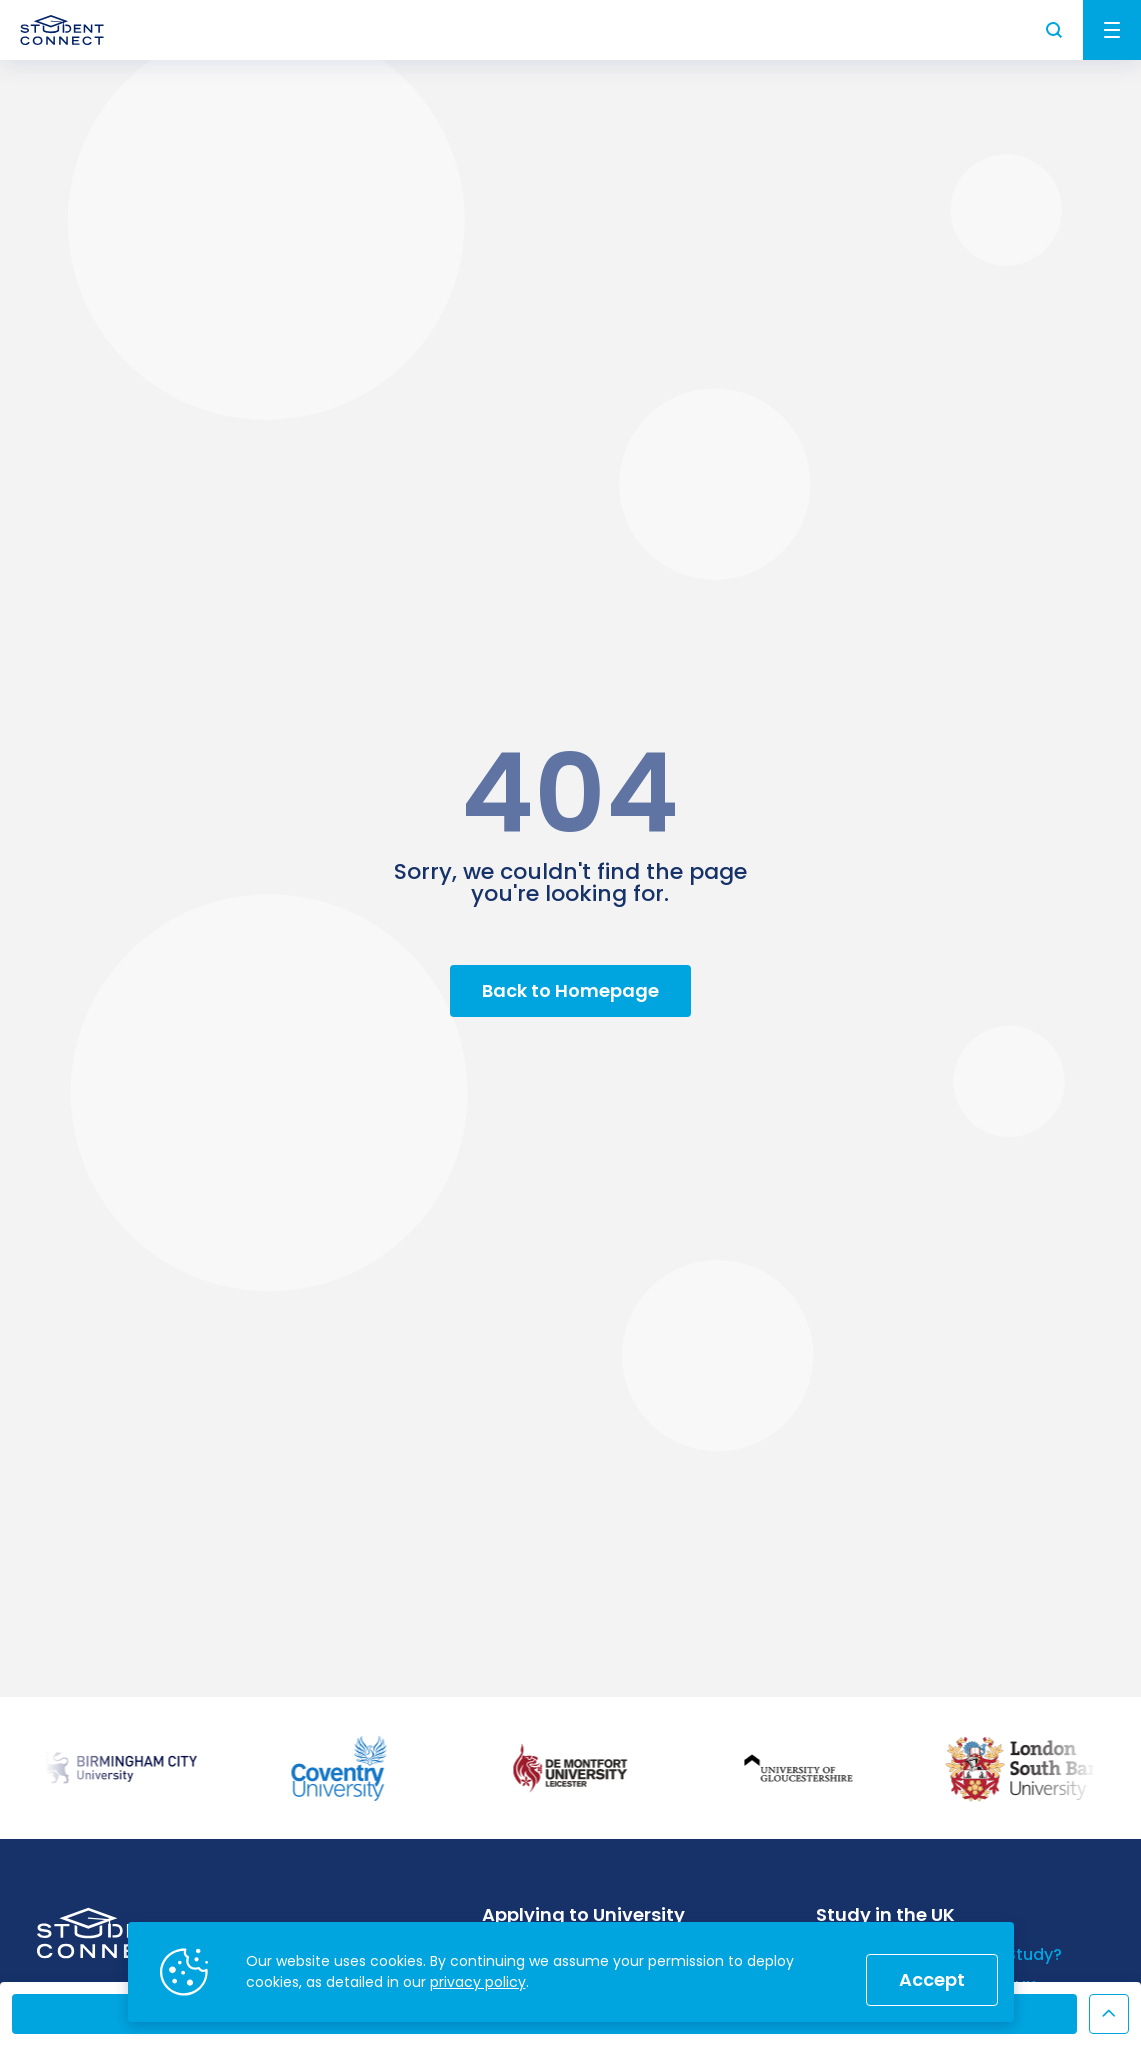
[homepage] (62, 30)
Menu (1112, 30)
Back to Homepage (570, 990)
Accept (932, 1979)
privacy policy (478, 1982)
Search (1055, 30)
